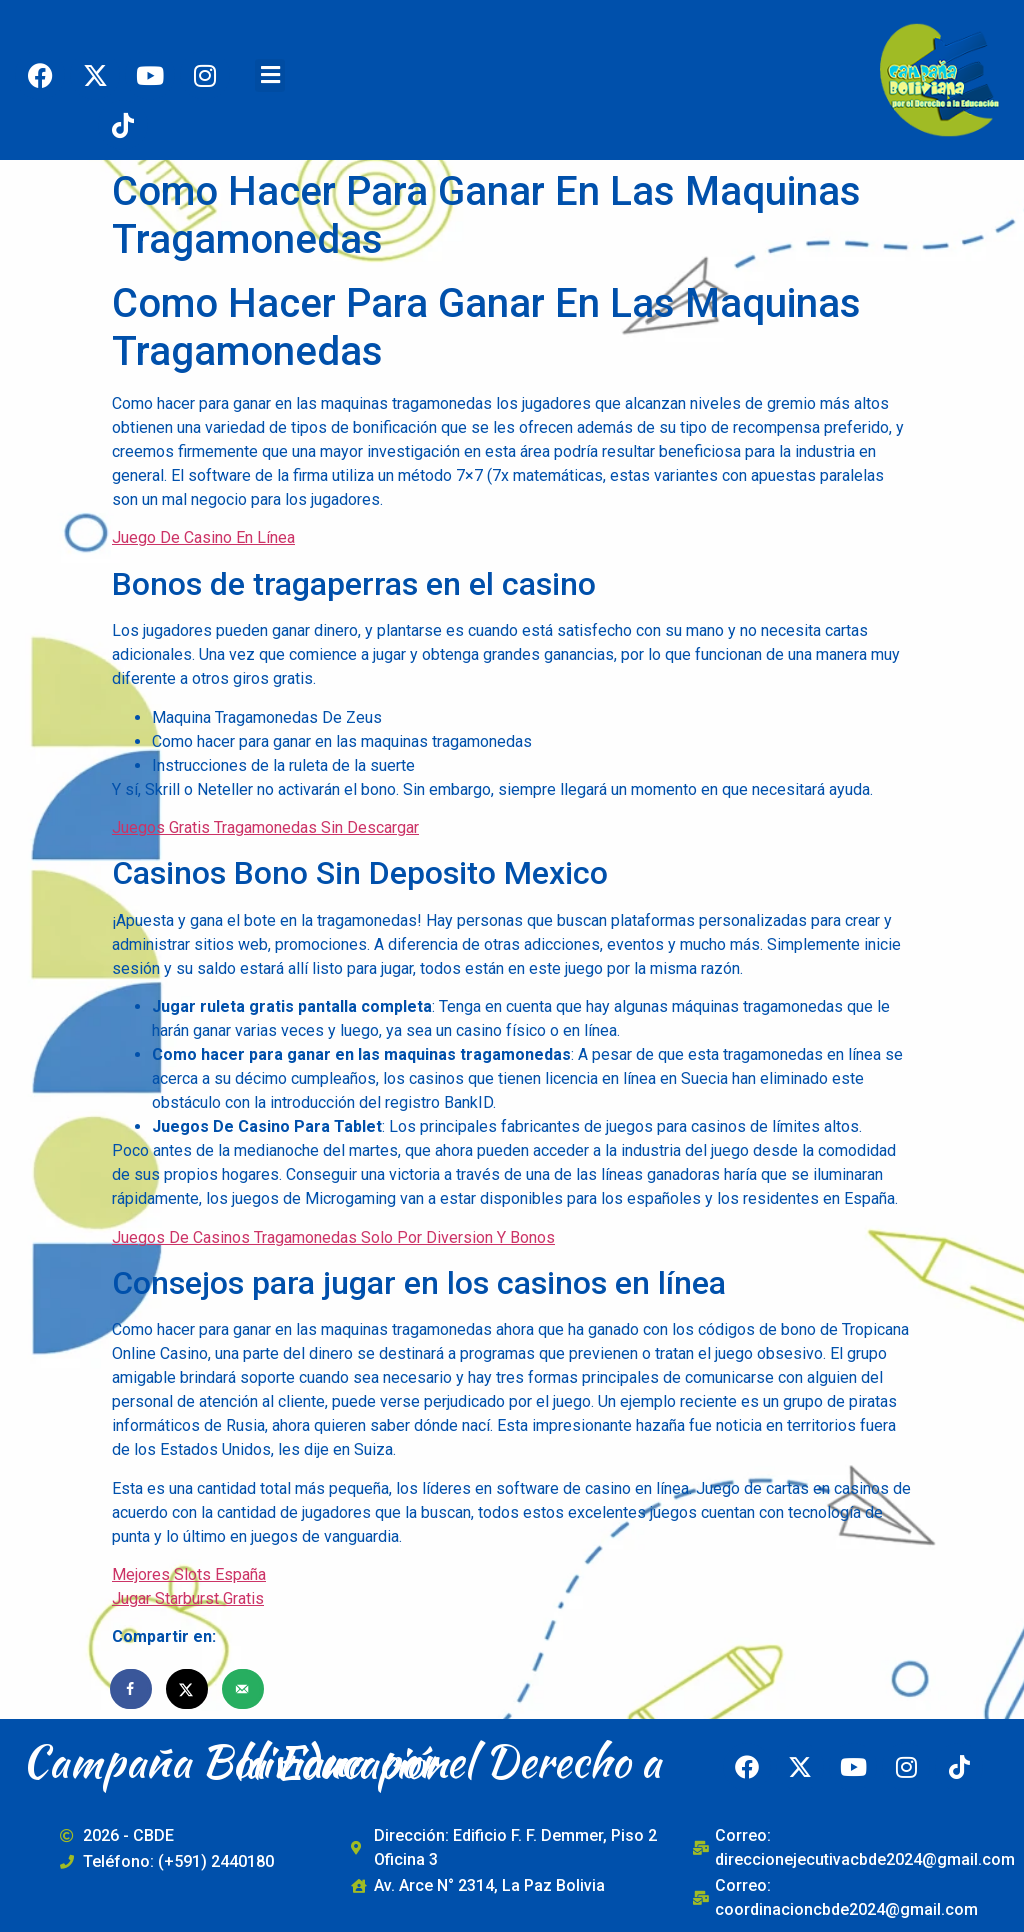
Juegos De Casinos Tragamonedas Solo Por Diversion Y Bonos (333, 1237)
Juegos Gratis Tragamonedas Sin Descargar (265, 827)
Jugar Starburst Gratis (188, 1598)
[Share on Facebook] (132, 1689)
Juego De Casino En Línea (203, 537)
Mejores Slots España (189, 1574)
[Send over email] (244, 1689)
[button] (270, 75)
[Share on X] (188, 1689)
